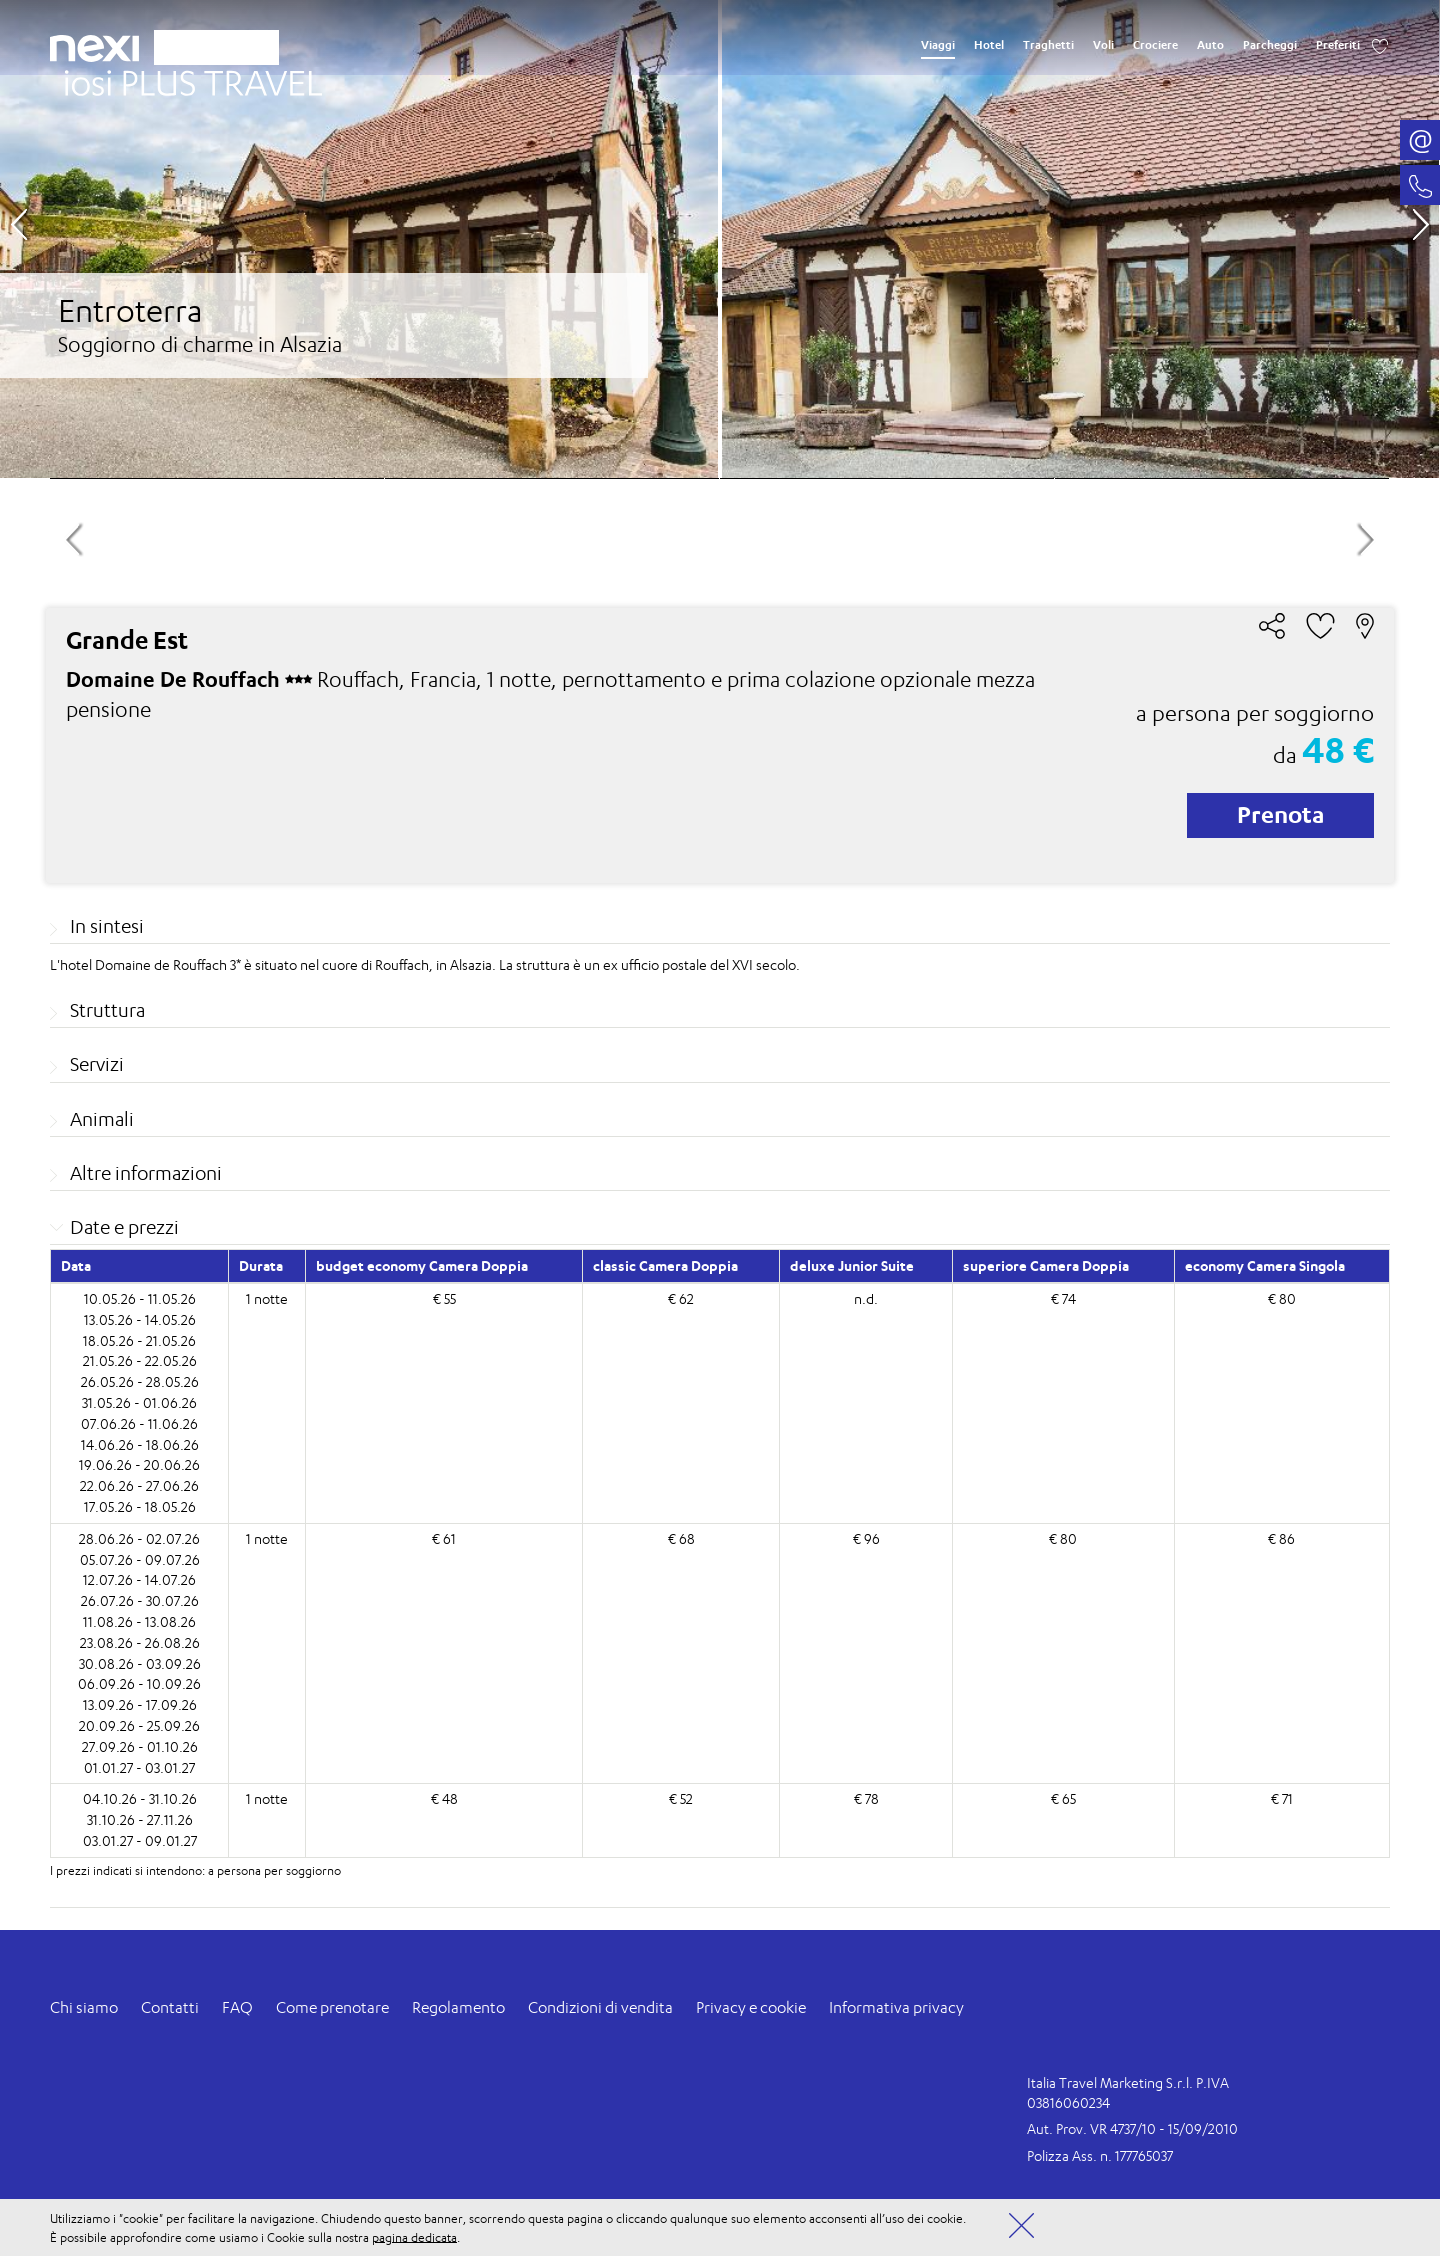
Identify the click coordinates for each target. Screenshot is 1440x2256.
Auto (1210, 45)
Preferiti (1338, 45)
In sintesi (107, 926)
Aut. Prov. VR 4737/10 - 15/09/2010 (1132, 2128)
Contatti (170, 2007)
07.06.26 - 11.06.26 (139, 1423)
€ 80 (1282, 1298)
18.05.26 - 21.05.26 (139, 1340)
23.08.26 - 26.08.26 (140, 1642)
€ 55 (444, 1298)
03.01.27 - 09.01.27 (140, 1840)
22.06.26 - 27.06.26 (139, 1485)
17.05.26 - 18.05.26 (140, 1506)
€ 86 (1281, 1538)
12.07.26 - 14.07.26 (139, 1579)
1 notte (267, 1298)
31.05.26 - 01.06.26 (139, 1402)
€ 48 (444, 1798)
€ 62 (681, 1298)
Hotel (989, 45)
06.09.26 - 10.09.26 (139, 1683)
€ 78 (866, 1798)
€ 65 (1063, 1798)
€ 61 (444, 1538)
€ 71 (1282, 1798)
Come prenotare (332, 2007)
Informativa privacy (896, 2007)
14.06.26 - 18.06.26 (140, 1444)
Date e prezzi (124, 1227)
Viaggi (938, 45)
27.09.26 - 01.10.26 (140, 1746)
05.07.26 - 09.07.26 (140, 1559)
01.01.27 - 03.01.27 (139, 1767)
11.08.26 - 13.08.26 (139, 1621)
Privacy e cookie (751, 2007)
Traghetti (1048, 45)
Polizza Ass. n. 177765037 (1100, 2155)
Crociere (1155, 45)
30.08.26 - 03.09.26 (140, 1663)
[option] (719, 239)
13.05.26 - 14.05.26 (140, 1319)
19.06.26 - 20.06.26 (139, 1464)
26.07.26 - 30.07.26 (140, 1600)
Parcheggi (1270, 45)
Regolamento (458, 2007)
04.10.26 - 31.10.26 (140, 1798)
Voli (1103, 45)
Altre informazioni (146, 1173)
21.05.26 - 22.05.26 (140, 1360)
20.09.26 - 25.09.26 (139, 1725)
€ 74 (1063, 1298)
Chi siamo (84, 2007)
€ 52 (681, 1798)
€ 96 (866, 1538)
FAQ (237, 2007)
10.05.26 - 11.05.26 (140, 1298)
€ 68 (681, 1538)
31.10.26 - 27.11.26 (140, 1819)
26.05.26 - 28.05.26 (140, 1381)
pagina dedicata (414, 2236)
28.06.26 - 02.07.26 (139, 1538)
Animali (102, 1119)
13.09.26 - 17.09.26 (140, 1704)
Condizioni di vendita (600, 2007)
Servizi (97, 1064)
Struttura (107, 1010)
